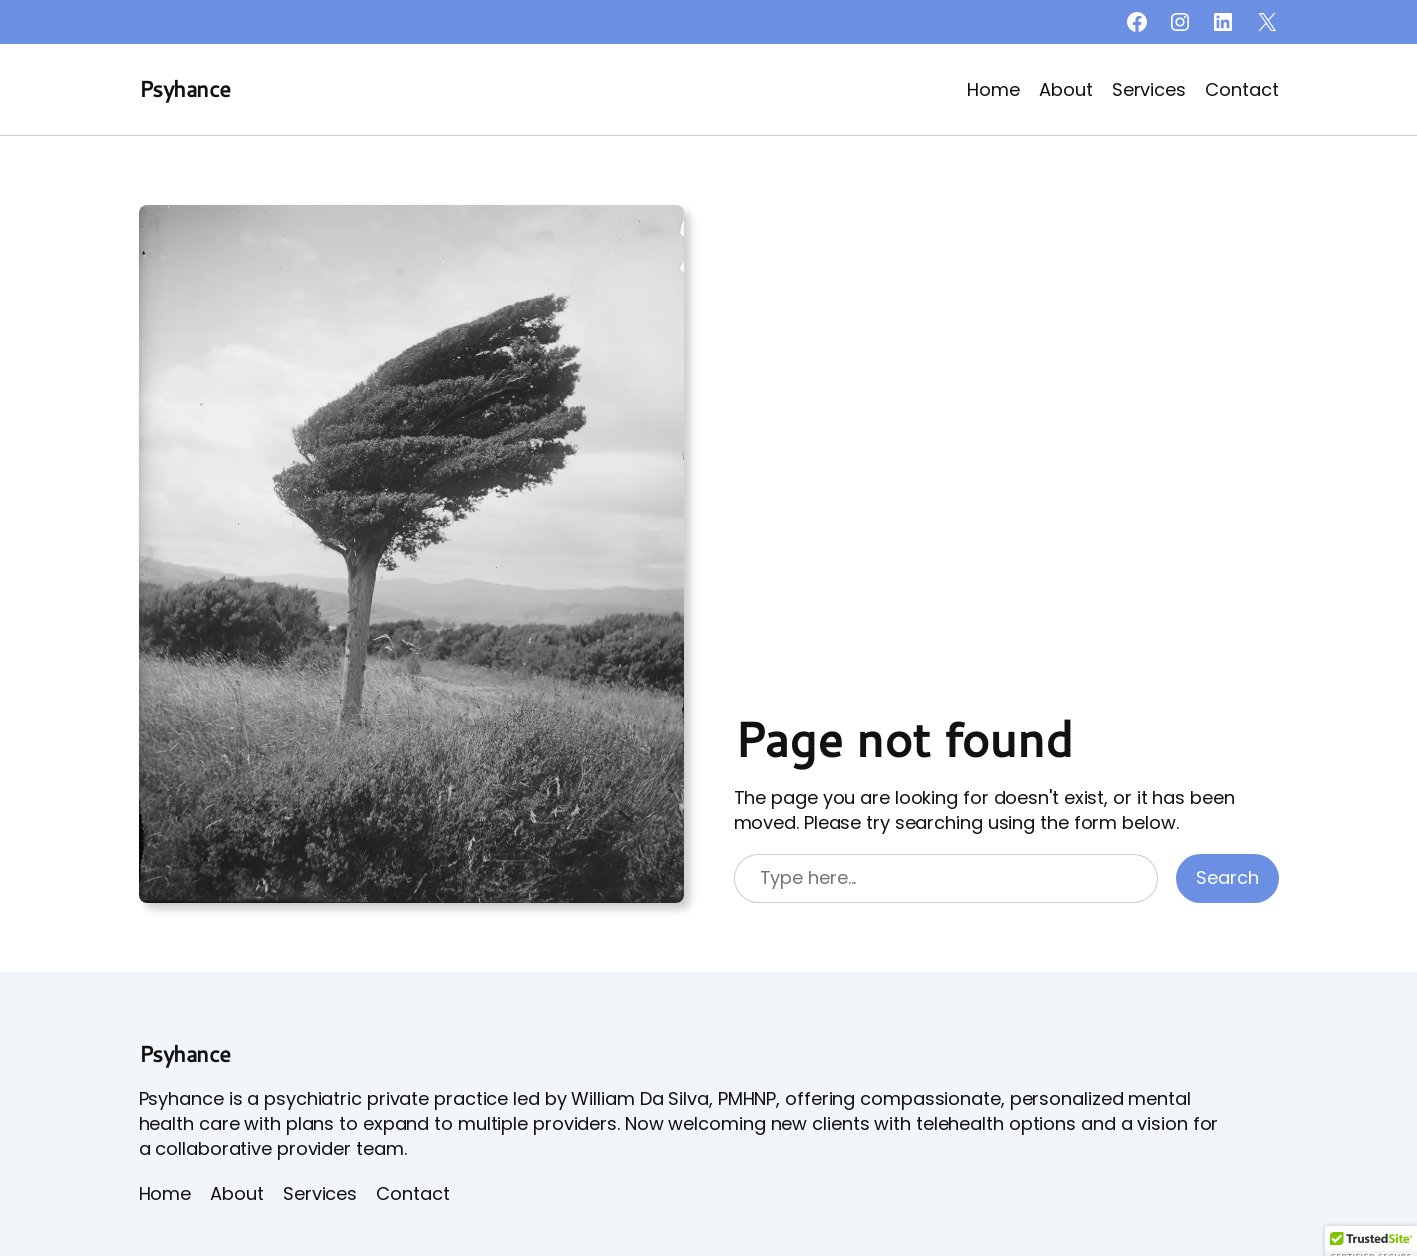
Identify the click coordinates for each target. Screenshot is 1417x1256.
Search (1227, 877)
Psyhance (185, 88)
